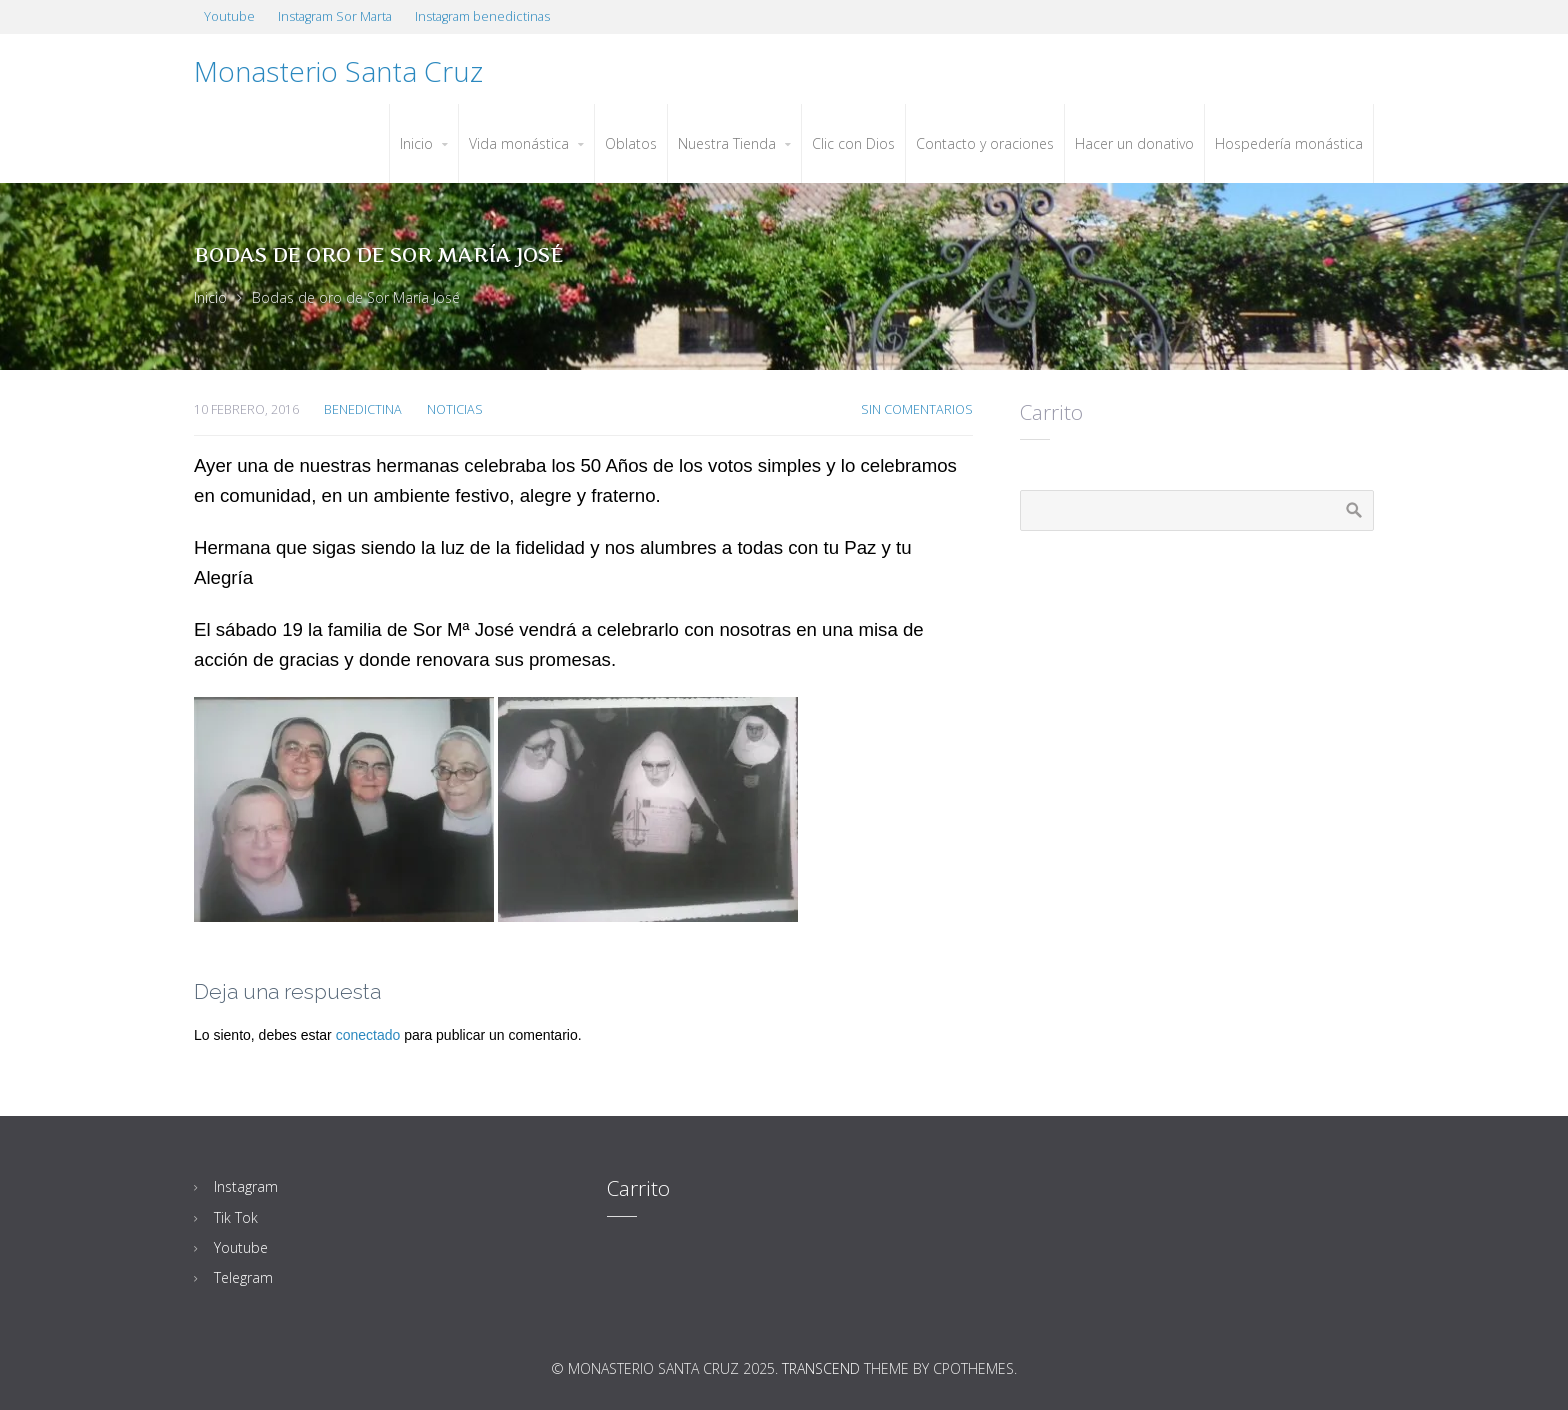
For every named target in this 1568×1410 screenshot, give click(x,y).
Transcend (821, 1368)
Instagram (246, 1186)
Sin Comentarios (917, 409)
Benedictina (363, 409)
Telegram (243, 1277)
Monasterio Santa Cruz (338, 71)
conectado (368, 1035)
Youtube (241, 1247)
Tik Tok (236, 1217)
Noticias (455, 409)
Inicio (210, 297)
